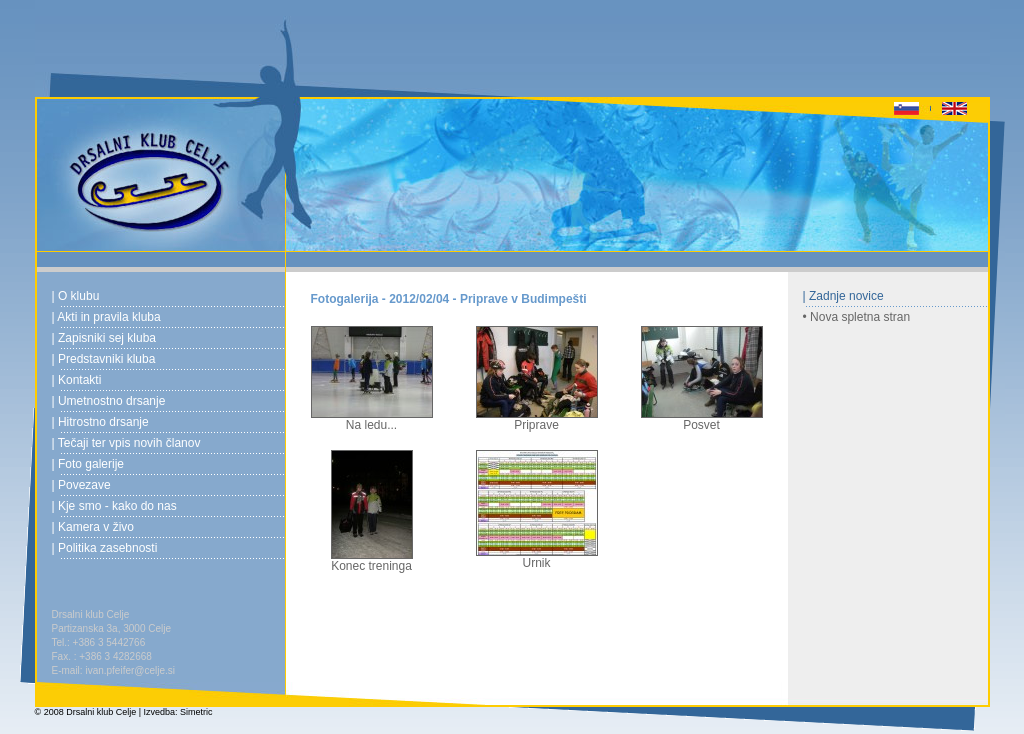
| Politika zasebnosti (105, 548)
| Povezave (81, 485)
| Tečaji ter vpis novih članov (126, 443)
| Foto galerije (88, 464)
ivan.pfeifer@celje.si (130, 670)
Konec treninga (372, 560)
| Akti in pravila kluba (106, 317)
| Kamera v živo (93, 527)
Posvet (702, 419)
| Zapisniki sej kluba (104, 338)
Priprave (537, 419)
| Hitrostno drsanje (100, 422)
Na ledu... (372, 419)
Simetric (196, 712)
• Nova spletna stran (857, 317)
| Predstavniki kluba (104, 359)
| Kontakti (77, 380)
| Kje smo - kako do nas (114, 506)
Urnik (537, 557)
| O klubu (76, 296)
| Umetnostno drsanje (109, 401)
